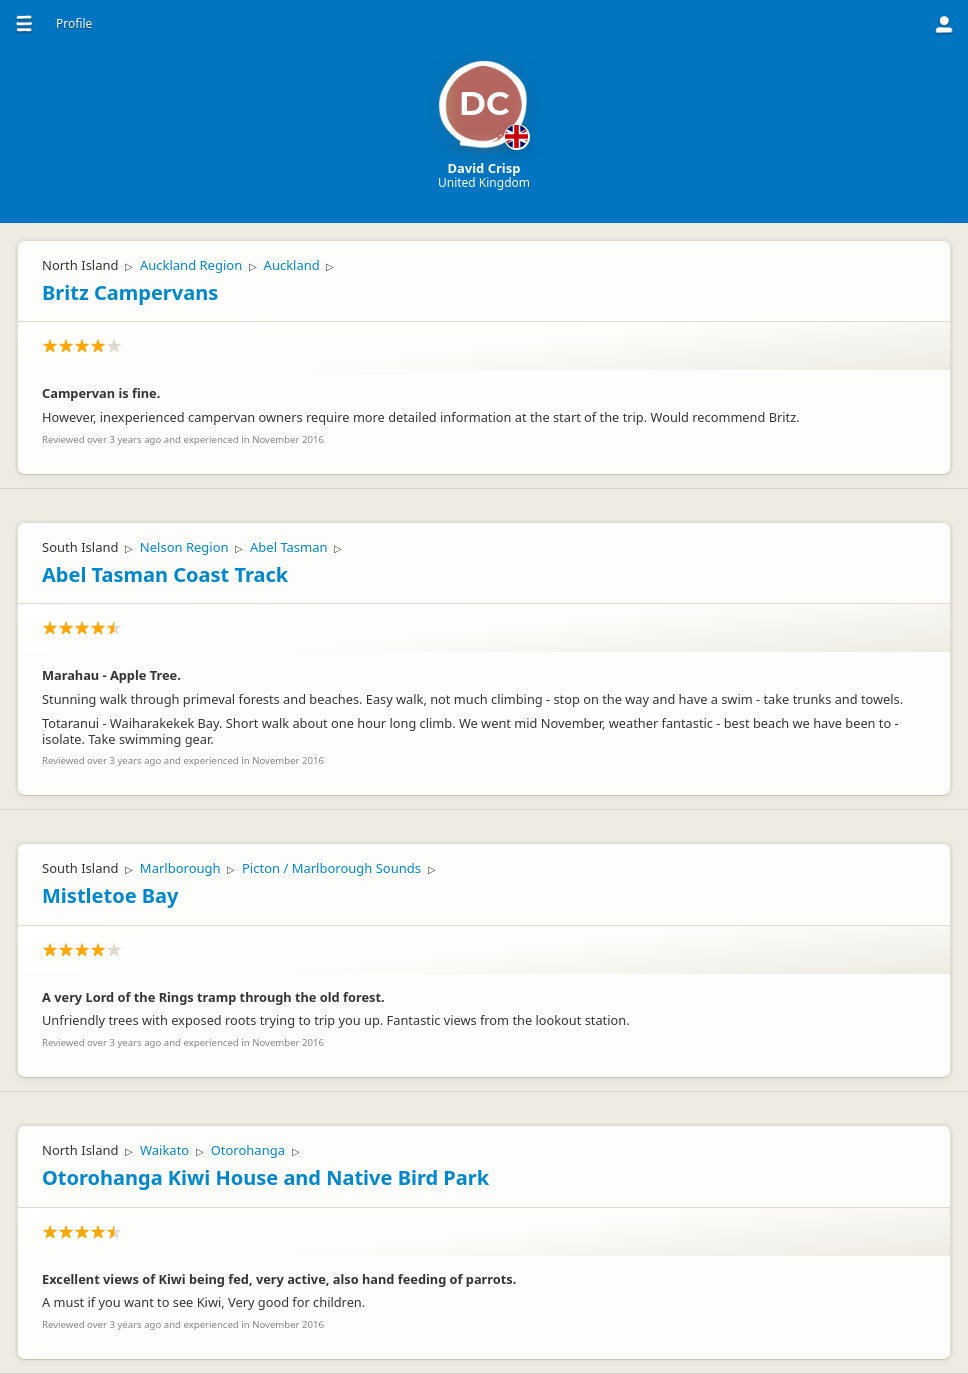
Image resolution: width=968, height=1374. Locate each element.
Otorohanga (248, 1150)
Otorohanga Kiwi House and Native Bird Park (265, 1177)
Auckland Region (191, 265)
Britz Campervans (130, 292)
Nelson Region (184, 547)
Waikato (164, 1150)
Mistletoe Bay (110, 895)
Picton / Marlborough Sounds (331, 868)
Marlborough (180, 868)
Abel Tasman (289, 547)
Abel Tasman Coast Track (165, 574)
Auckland (292, 265)
